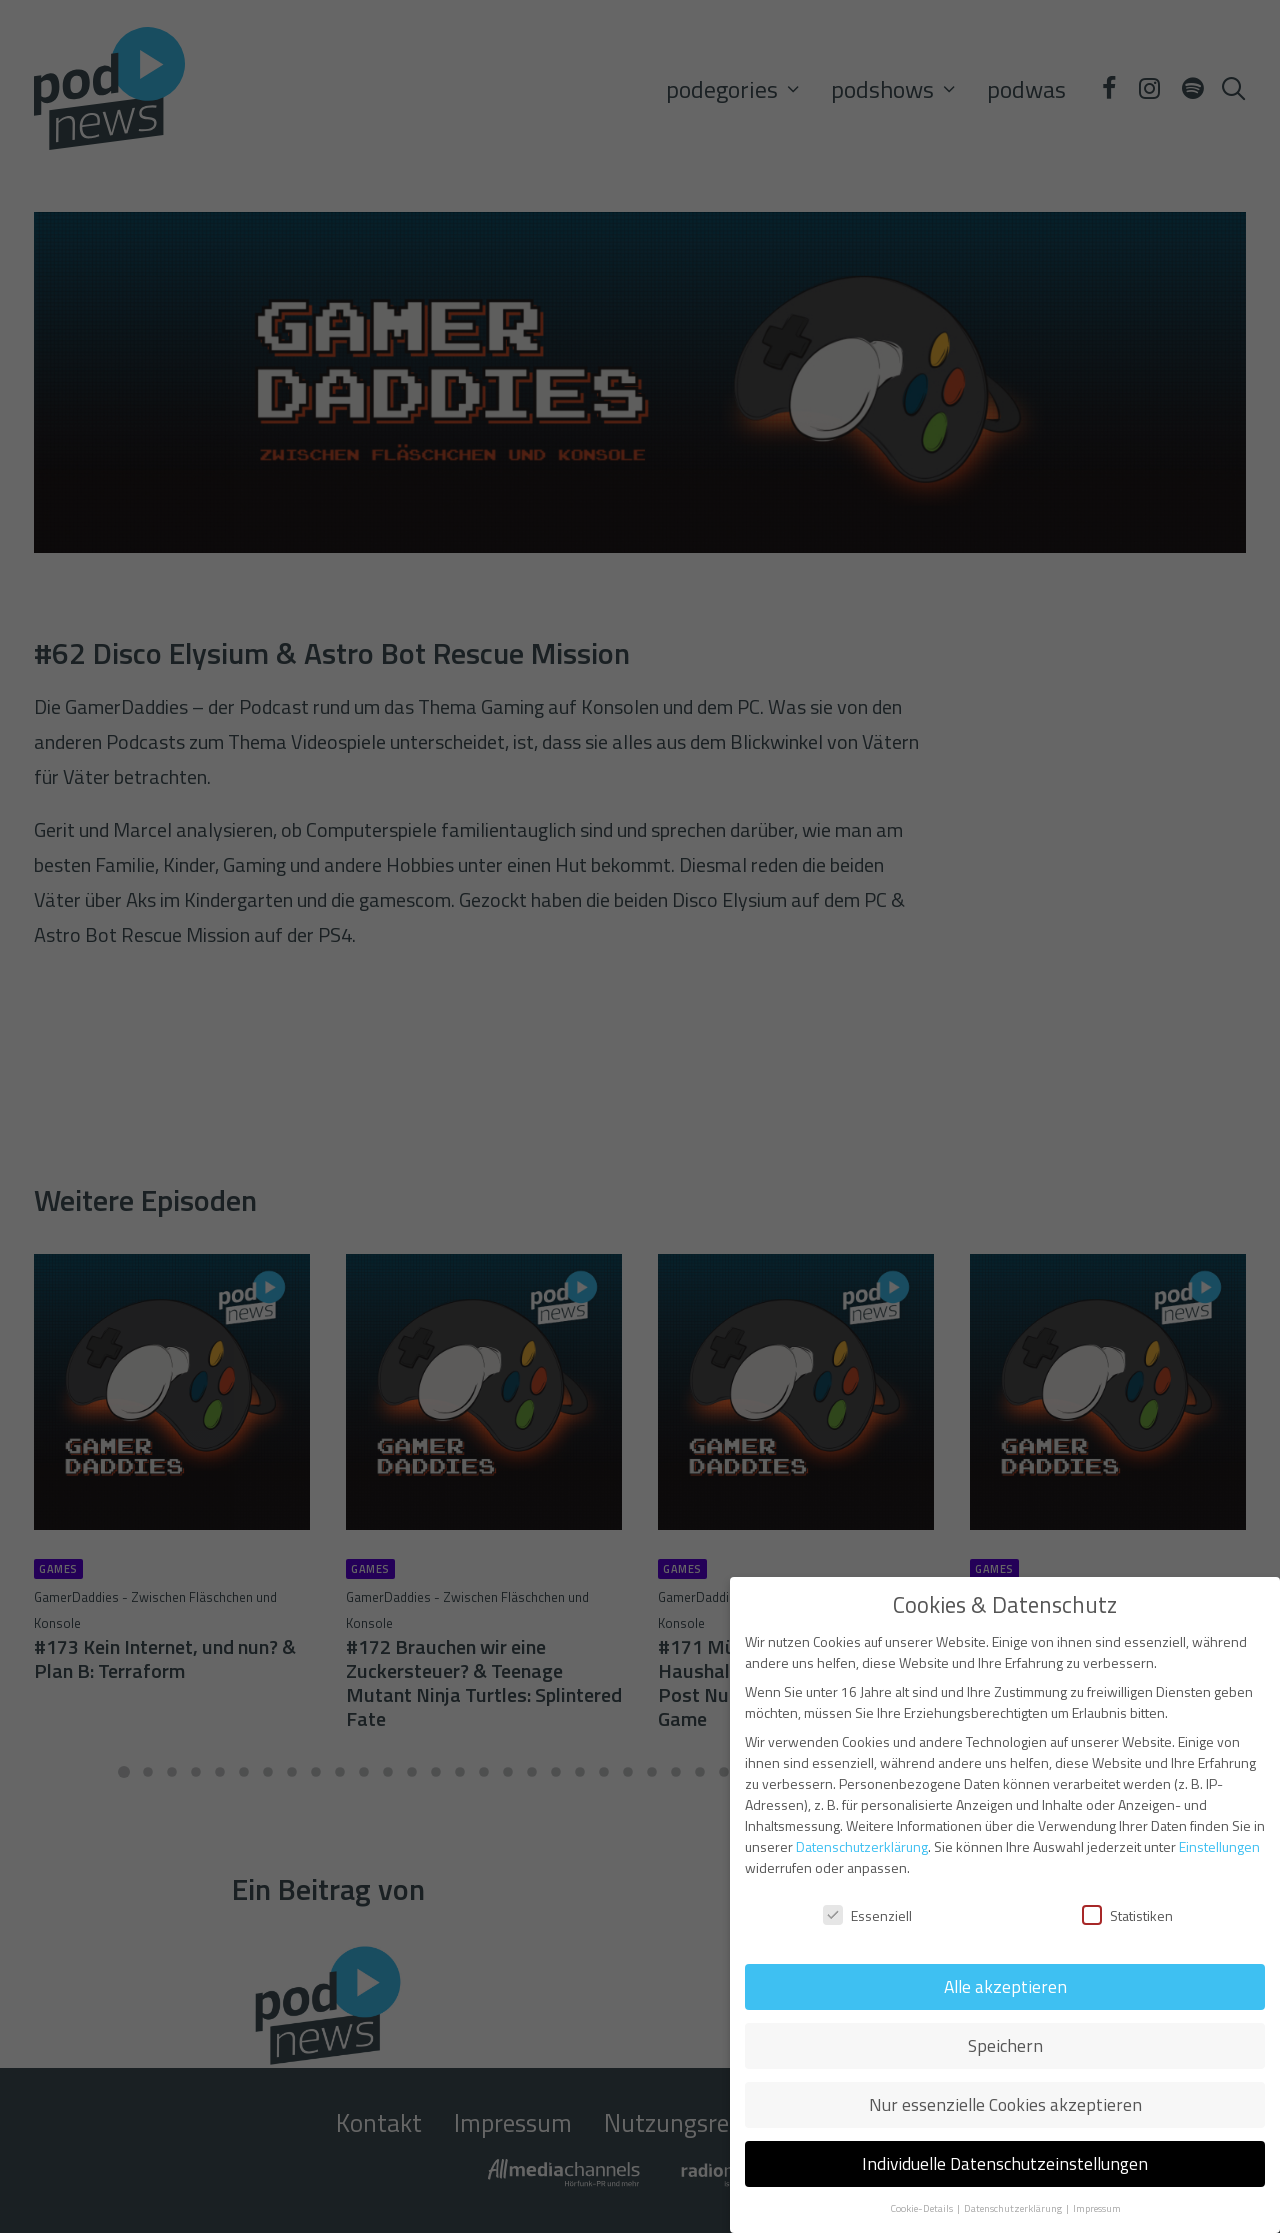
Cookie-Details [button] (922, 2208)
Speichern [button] (1005, 2045)
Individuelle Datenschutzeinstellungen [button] (1005, 2163)
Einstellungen (1219, 1846)
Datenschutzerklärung (862, 1846)
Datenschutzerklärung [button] (1014, 2208)
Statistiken (1127, 1915)
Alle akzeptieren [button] (1005, 1986)
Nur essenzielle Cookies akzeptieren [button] (1005, 2104)
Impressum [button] (1097, 2208)
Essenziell (867, 1915)
